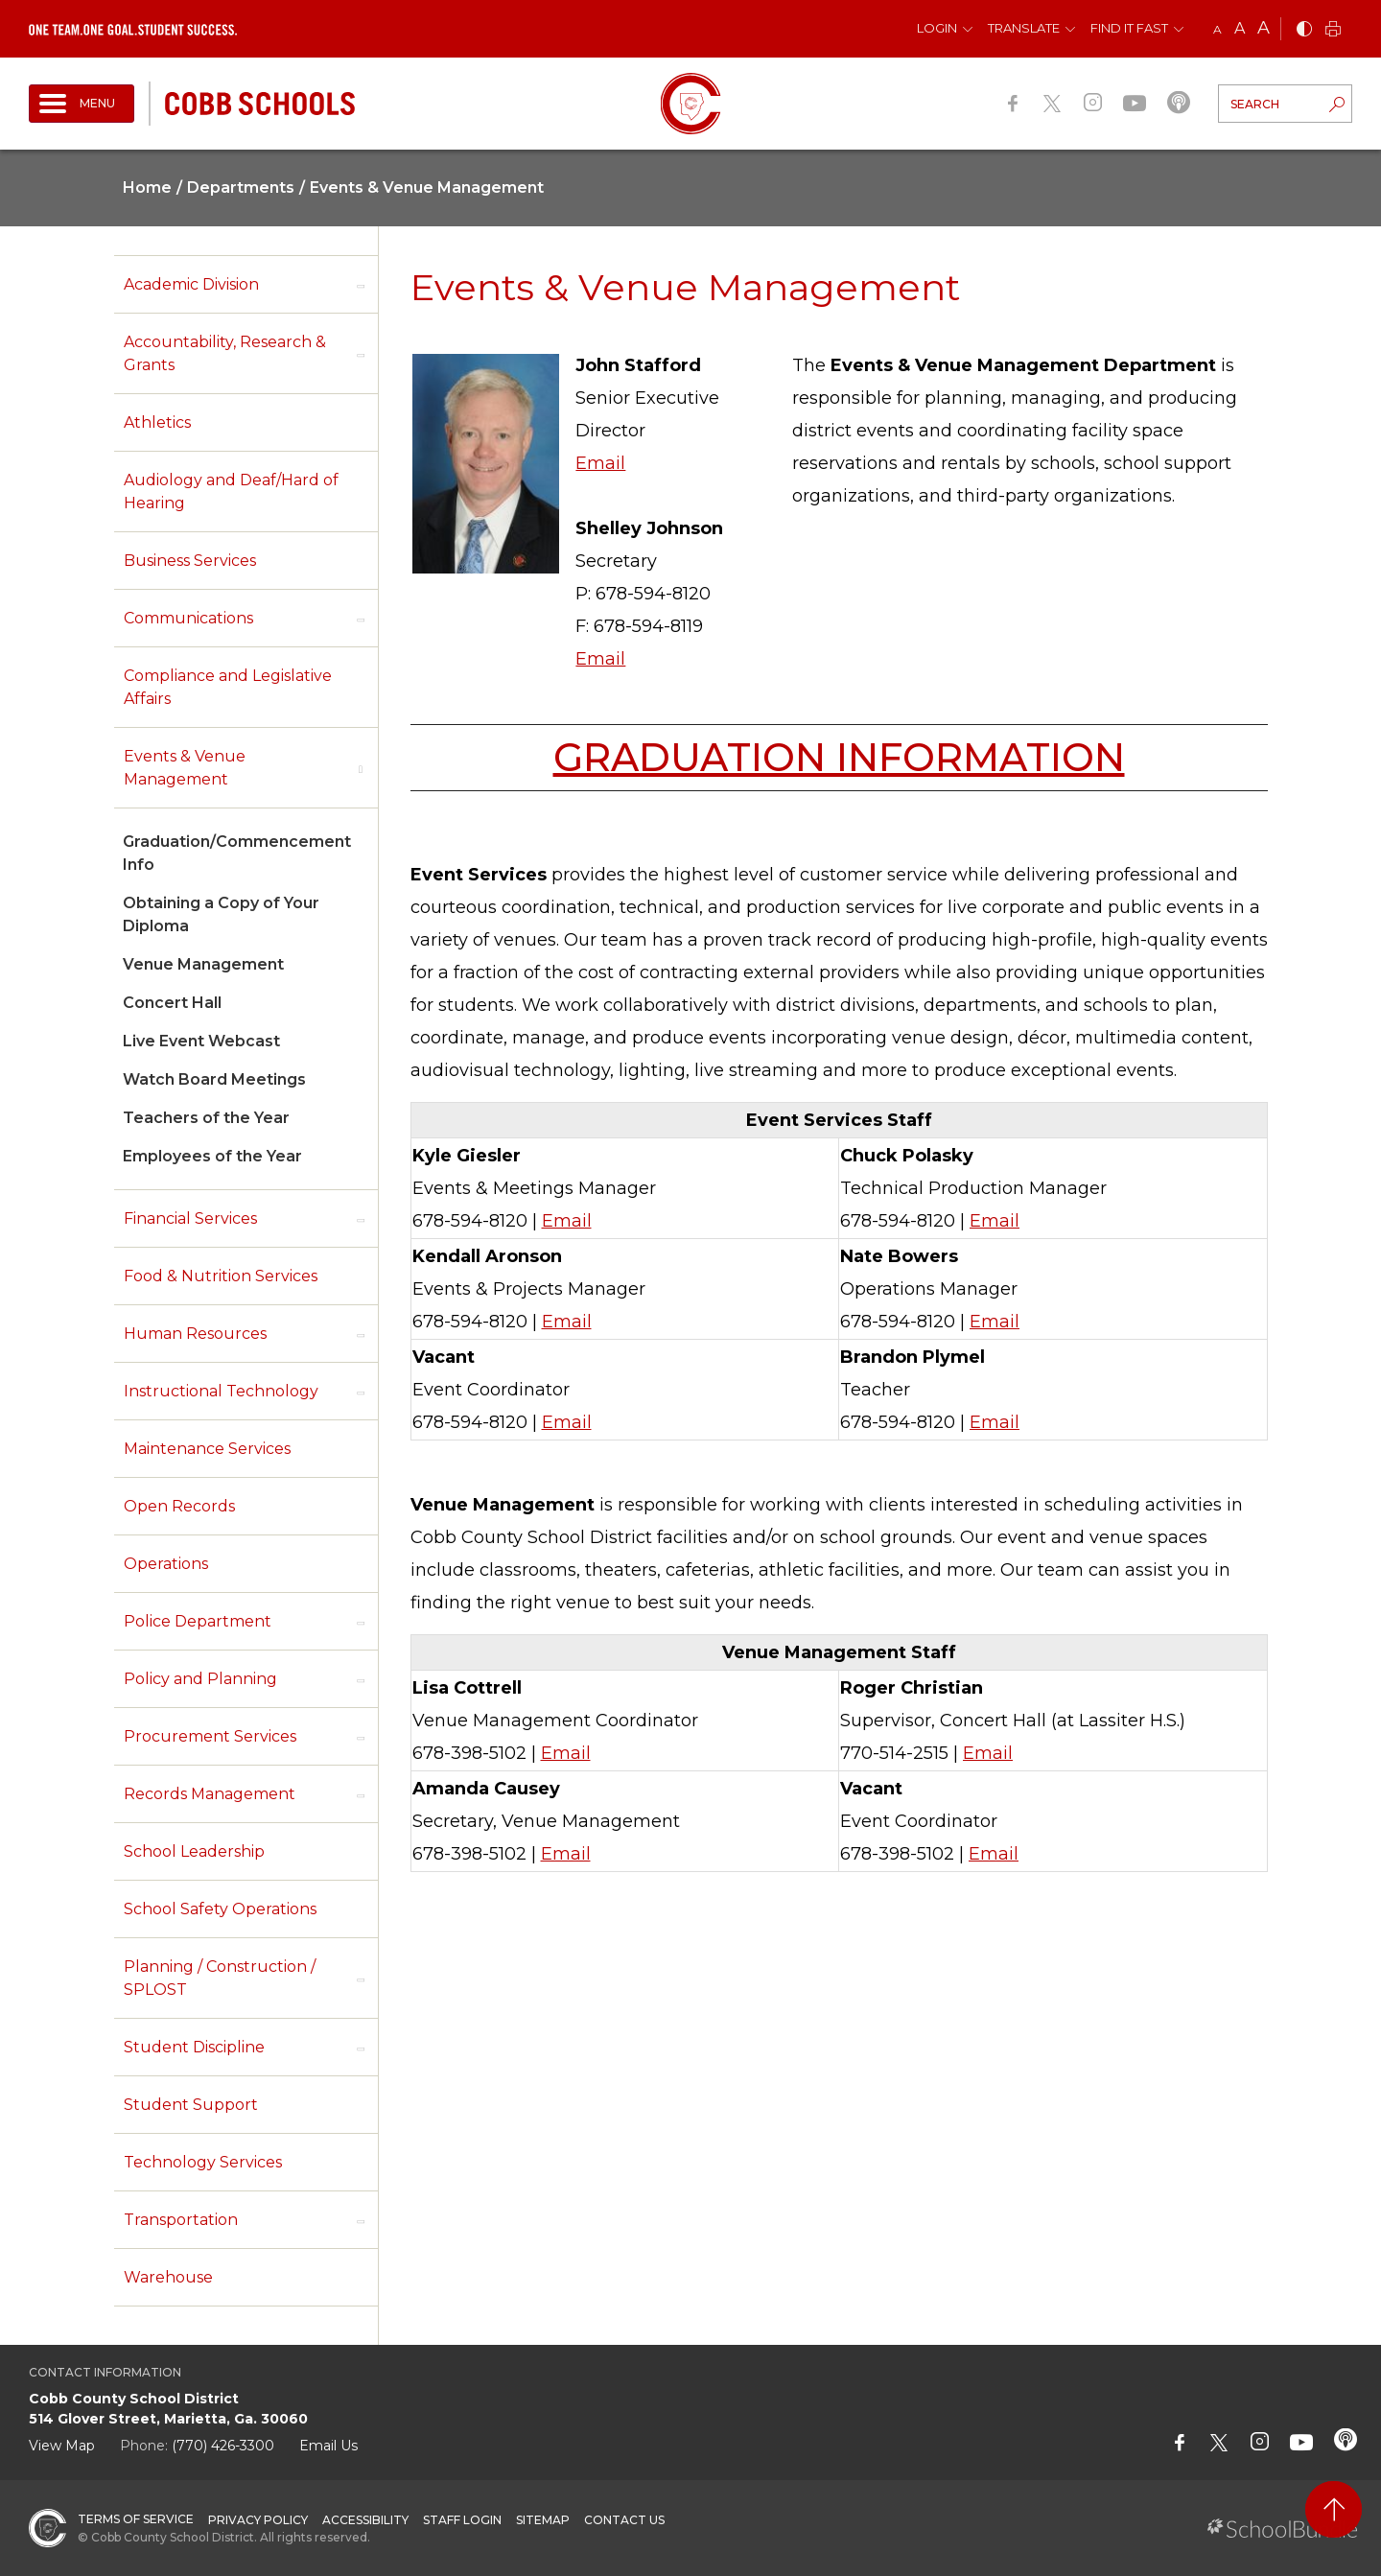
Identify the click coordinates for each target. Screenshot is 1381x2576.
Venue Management (203, 964)
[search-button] (1337, 106)
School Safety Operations (220, 1909)
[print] (1333, 30)
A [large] (1263, 27)
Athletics (157, 422)
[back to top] (1333, 2509)
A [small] (1217, 29)
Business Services (190, 560)
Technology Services (203, 2162)
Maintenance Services (207, 1449)
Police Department (197, 1621)
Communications (188, 618)
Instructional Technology (221, 1391)
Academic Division (191, 284)
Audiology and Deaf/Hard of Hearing (231, 491)
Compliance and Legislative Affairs (228, 687)
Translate (1024, 27)
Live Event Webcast (201, 1041)
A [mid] (1239, 28)
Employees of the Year (212, 1156)
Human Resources (195, 1333)
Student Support (191, 2105)
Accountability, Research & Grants (225, 353)
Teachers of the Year (206, 1118)
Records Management (209, 1794)
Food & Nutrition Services (220, 1276)
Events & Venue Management (185, 767)
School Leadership (194, 1851)
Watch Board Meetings (214, 1079)
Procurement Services (210, 1736)
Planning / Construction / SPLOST (220, 1978)
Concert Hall (172, 1003)
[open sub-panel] (361, 284)
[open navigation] (81, 103)
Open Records (179, 1506)
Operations (166, 1564)
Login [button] (937, 27)
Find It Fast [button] (1129, 27)
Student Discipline (194, 2047)
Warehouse (168, 2277)
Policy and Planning (200, 1679)
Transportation (181, 2220)
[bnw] (1304, 30)
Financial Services (190, 1218)
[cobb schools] (260, 102)
